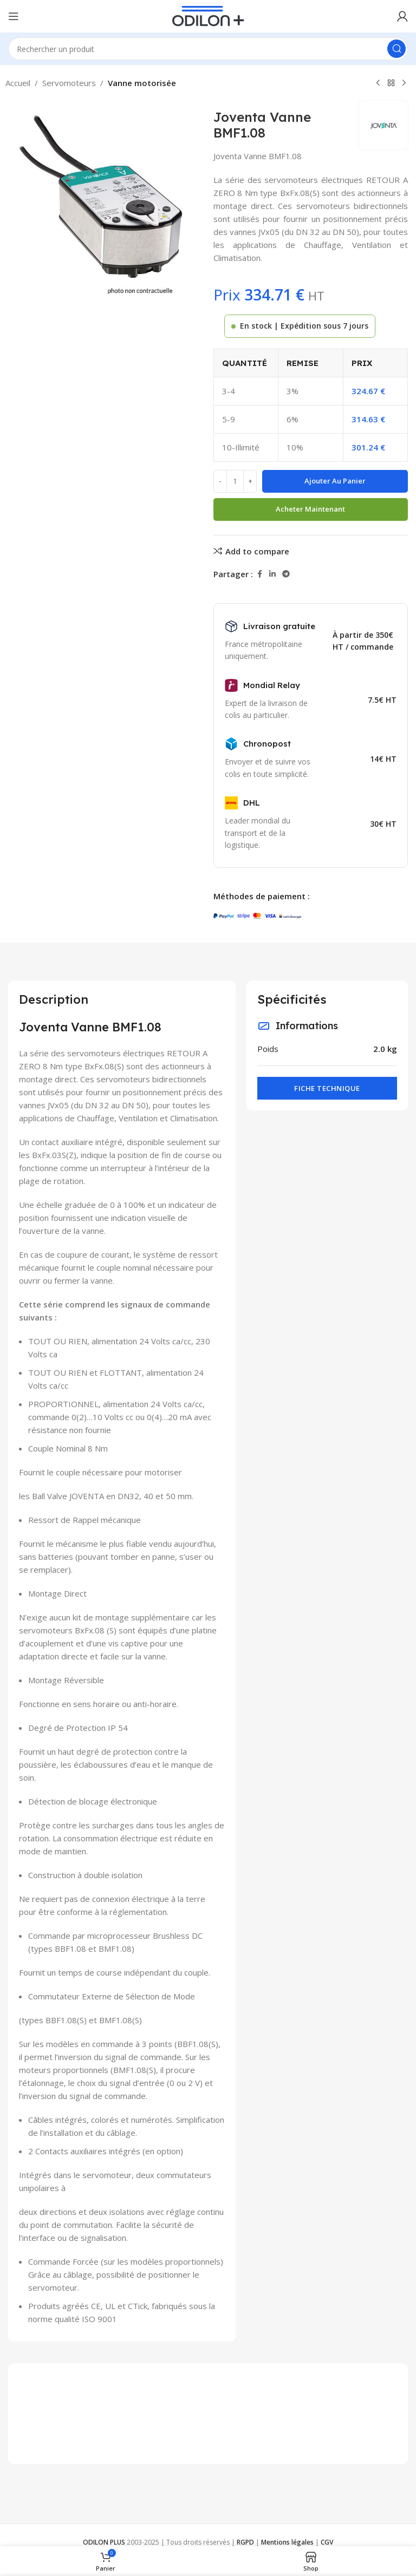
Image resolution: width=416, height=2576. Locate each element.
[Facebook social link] (259, 574)
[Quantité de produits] (235, 481)
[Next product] (404, 83)
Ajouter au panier (335, 481)
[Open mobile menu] (13, 16)
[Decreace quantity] (220, 481)
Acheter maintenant (310, 509)
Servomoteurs (69, 82)
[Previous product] (378, 83)
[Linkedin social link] (272, 574)
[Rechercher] (208, 48)
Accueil (17, 82)
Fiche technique (327, 1088)
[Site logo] (208, 15)
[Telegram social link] (286, 574)
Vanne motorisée (142, 82)
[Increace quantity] (250, 481)
